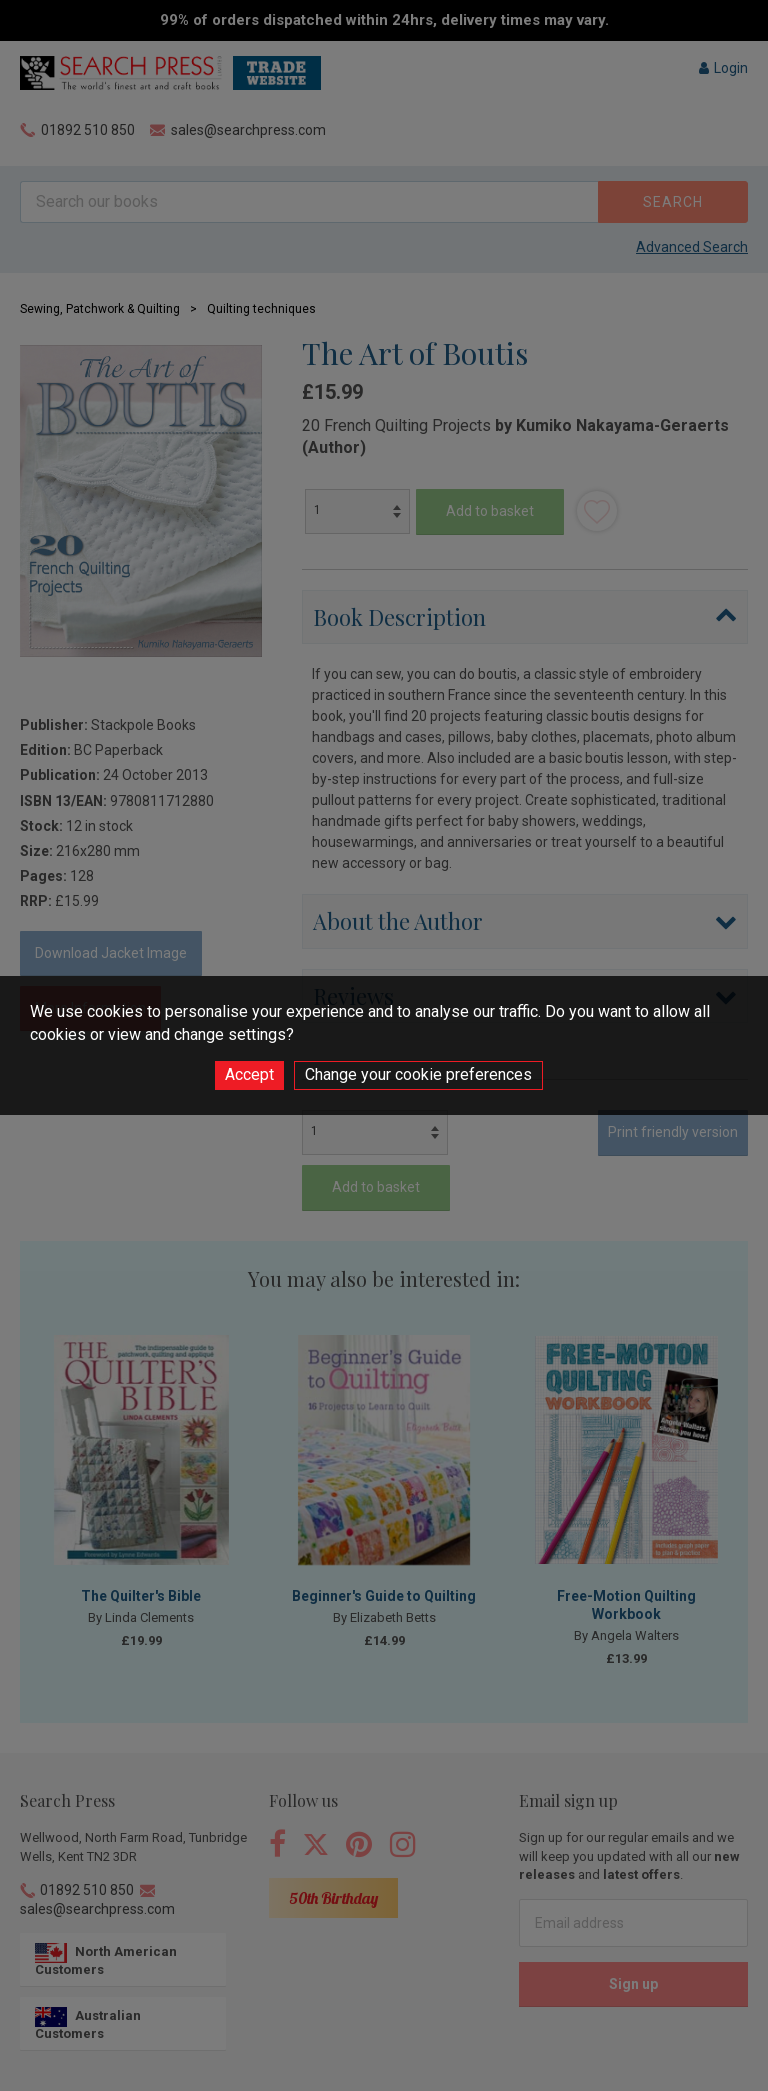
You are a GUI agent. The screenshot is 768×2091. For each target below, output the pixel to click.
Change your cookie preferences (418, 1074)
